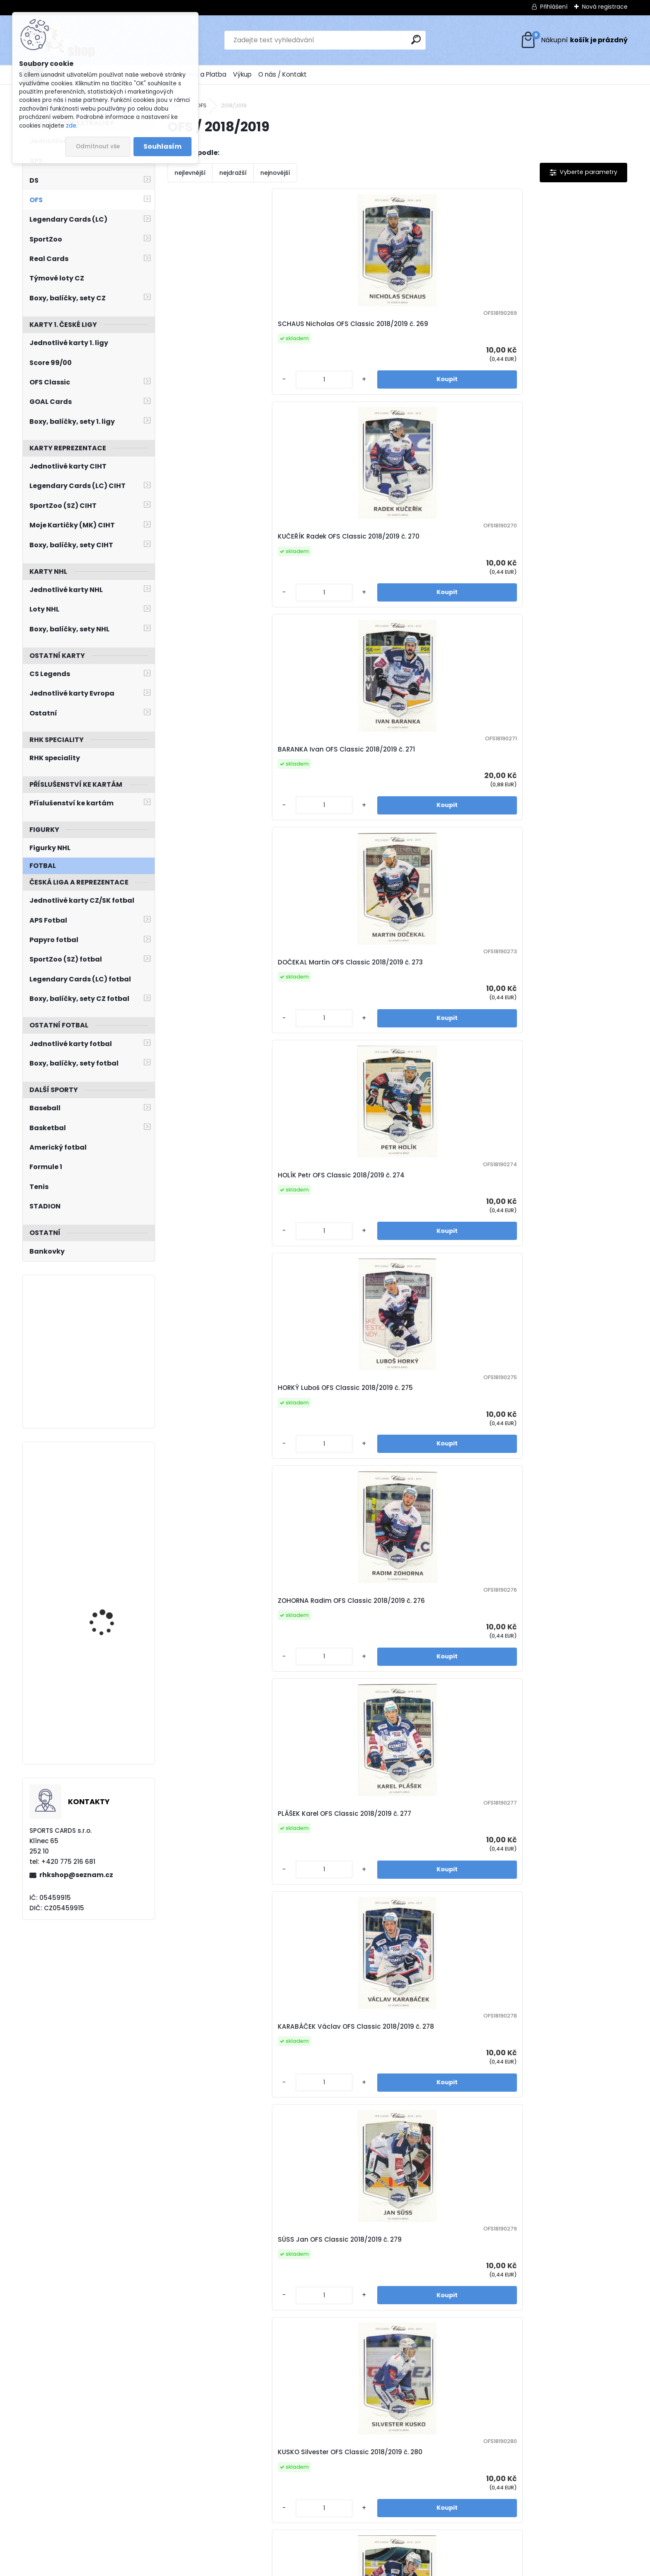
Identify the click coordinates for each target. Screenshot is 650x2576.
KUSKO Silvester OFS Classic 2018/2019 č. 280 (451, 790)
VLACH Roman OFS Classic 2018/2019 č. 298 (564, 1715)
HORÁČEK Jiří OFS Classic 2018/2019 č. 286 (218, 1253)
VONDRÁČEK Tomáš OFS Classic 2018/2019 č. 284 (445, 1022)
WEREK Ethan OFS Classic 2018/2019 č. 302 (447, 1946)
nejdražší (233, 173)
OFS (201, 105)
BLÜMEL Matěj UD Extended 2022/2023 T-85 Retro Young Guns (112, 1585)
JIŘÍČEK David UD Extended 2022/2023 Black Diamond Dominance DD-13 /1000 (112, 1697)
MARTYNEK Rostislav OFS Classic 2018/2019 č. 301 (330, 1946)
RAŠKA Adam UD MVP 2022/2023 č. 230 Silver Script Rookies (111, 1488)
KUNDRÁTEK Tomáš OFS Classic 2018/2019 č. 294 (560, 1483)
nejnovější (275, 173)
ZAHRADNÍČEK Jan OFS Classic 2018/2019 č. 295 (216, 1715)
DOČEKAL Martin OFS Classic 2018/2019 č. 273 (567, 328)
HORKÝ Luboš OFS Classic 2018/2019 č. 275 (332, 559)
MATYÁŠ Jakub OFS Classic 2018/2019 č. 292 (335, 1483)
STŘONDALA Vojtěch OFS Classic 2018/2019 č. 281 (560, 790)
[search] (416, 39)
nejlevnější (190, 173)
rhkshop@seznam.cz (76, 1875)
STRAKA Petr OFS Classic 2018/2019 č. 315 (561, 2408)
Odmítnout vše (98, 146)
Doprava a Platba (199, 74)
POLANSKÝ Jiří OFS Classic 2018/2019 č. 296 (333, 1715)
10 (452, 2517)
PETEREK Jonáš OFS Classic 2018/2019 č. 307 (334, 2177)
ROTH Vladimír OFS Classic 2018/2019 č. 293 (449, 1483)
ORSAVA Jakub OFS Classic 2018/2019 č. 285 (565, 1022)
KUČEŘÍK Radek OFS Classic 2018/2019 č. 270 (335, 328)
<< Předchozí (287, 2518)
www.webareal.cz (358, 2568)
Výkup (242, 74)
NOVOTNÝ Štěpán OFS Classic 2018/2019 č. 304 (569, 1946)
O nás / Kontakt (282, 74)
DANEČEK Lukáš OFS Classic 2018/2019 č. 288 (451, 1253)
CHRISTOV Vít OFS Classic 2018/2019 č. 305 (218, 2177)
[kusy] (194, 398)
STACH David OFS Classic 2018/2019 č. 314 (447, 2408)
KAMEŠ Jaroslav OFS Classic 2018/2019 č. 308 (452, 2177)
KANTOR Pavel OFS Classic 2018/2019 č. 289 (563, 1253)
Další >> (516, 2518)
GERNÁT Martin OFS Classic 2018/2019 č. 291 (221, 1483)
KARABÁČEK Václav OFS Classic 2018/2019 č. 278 (215, 790)
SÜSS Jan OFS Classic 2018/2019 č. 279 (326, 790)
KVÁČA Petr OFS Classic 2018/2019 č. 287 (330, 1253)
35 (496, 2517)
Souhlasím (162, 146)
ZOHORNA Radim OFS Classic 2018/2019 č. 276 (453, 559)
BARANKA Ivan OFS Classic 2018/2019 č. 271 (449, 328)
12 (481, 2517)
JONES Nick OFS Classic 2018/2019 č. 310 (215, 2408)
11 (467, 2517)
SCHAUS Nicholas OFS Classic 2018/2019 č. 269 (216, 328)
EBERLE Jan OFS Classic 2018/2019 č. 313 (328, 2408)
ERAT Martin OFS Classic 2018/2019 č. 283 (330, 1022)
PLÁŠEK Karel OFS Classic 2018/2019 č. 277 (561, 559)
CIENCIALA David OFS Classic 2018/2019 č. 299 (224, 1946)
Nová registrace (605, 6)
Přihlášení (554, 6)
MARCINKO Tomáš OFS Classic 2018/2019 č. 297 (445, 1715)
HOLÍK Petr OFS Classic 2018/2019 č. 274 (213, 559)
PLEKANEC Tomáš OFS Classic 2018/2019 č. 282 (224, 1022)
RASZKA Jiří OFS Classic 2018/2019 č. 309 (559, 2177)
